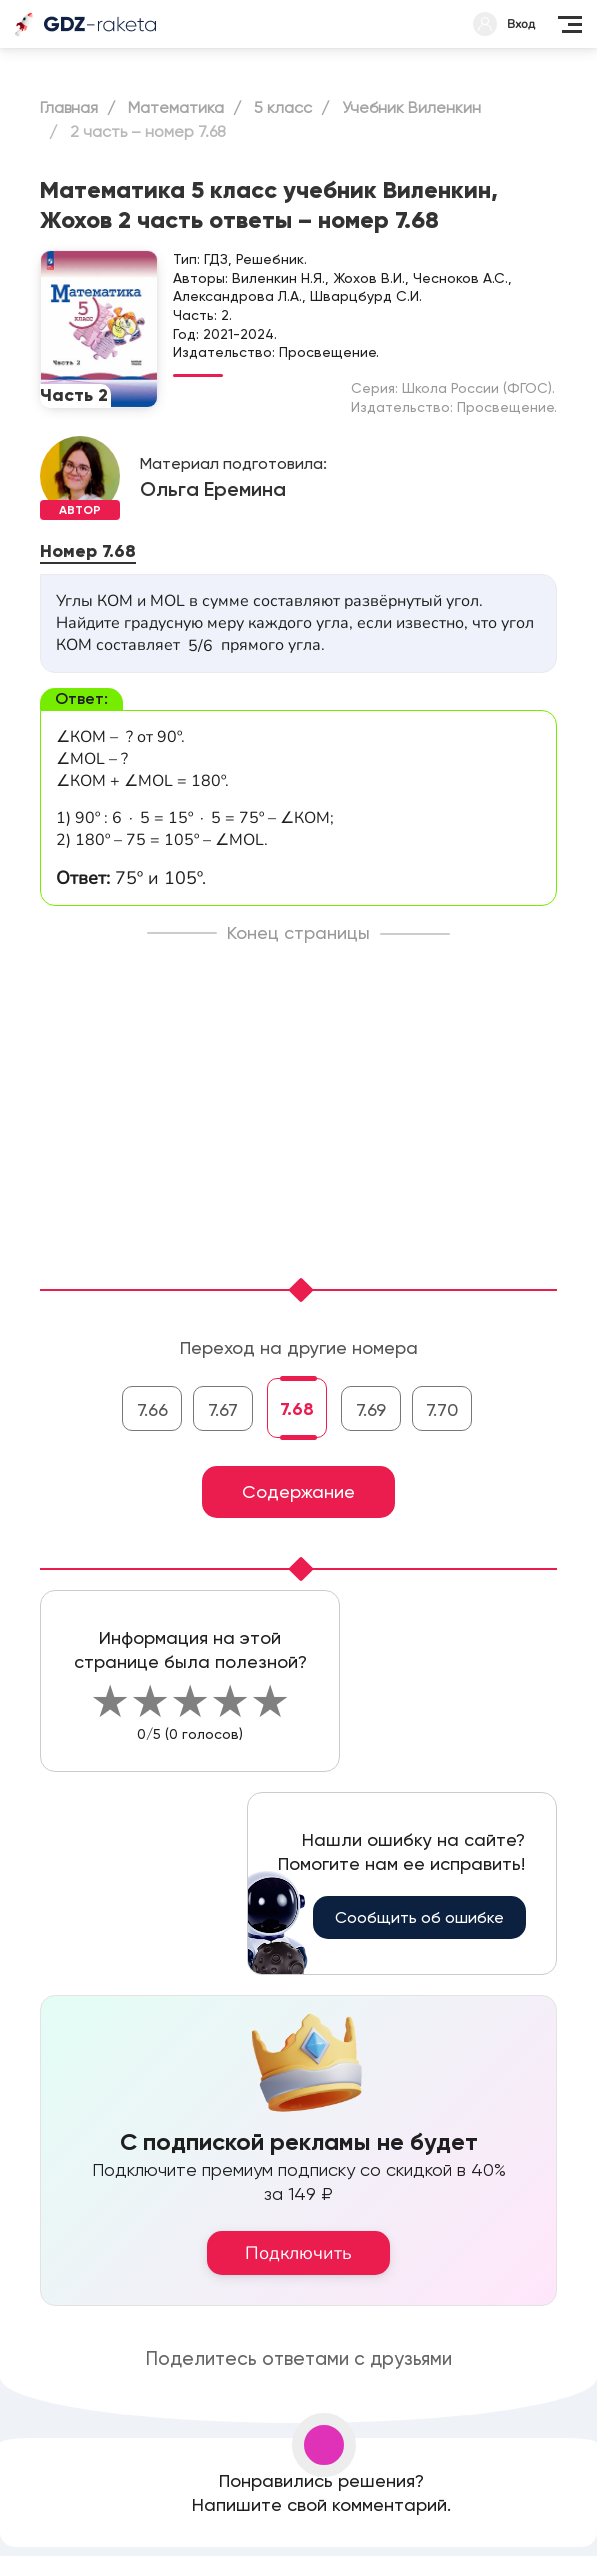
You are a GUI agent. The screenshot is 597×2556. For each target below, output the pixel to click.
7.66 (152, 1409)
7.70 (442, 1409)
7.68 (297, 1409)
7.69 (371, 1409)
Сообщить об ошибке (419, 1917)
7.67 (223, 1409)
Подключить (298, 2253)
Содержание (298, 1491)
